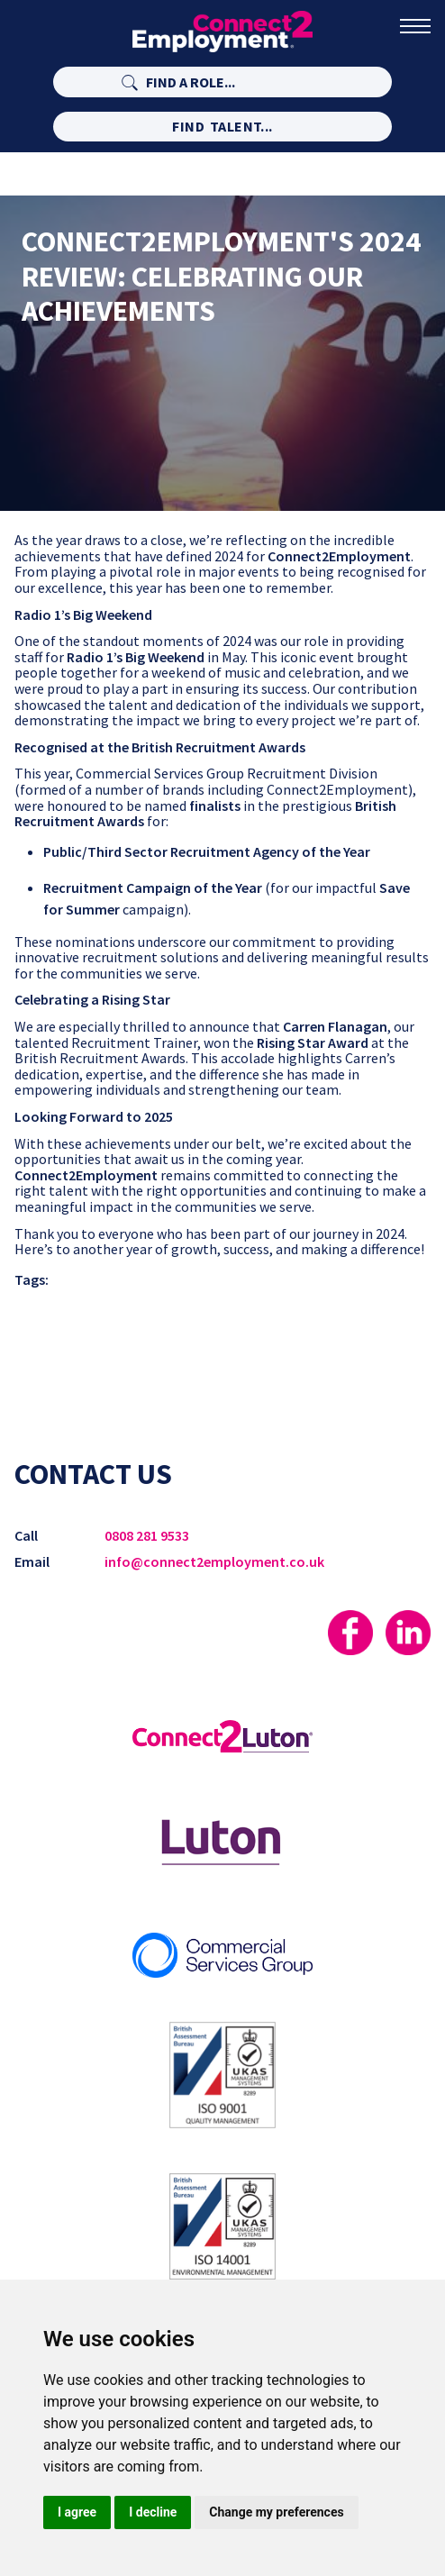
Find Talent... (222, 126)
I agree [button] (77, 2512)
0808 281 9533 (146, 1535)
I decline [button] (153, 2512)
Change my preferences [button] (276, 2512)
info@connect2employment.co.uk (214, 1561)
